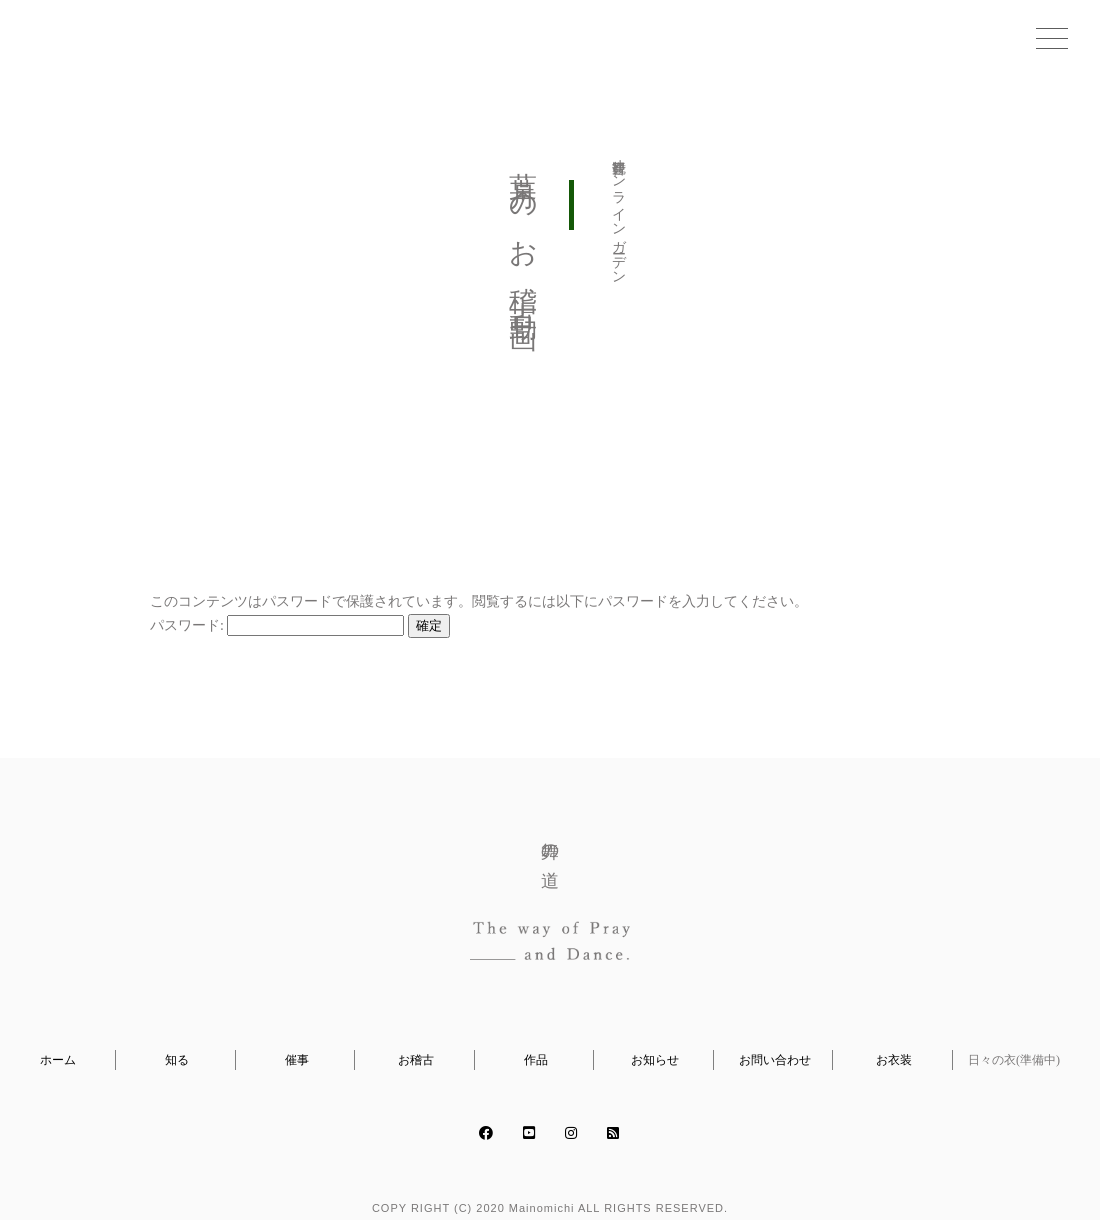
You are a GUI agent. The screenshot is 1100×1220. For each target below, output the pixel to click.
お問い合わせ (775, 1060)
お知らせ (655, 1060)
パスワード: (277, 625)
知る (177, 1060)
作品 (536, 1060)
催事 (297, 1060)
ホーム (58, 1060)
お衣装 (894, 1060)
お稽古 (416, 1060)
